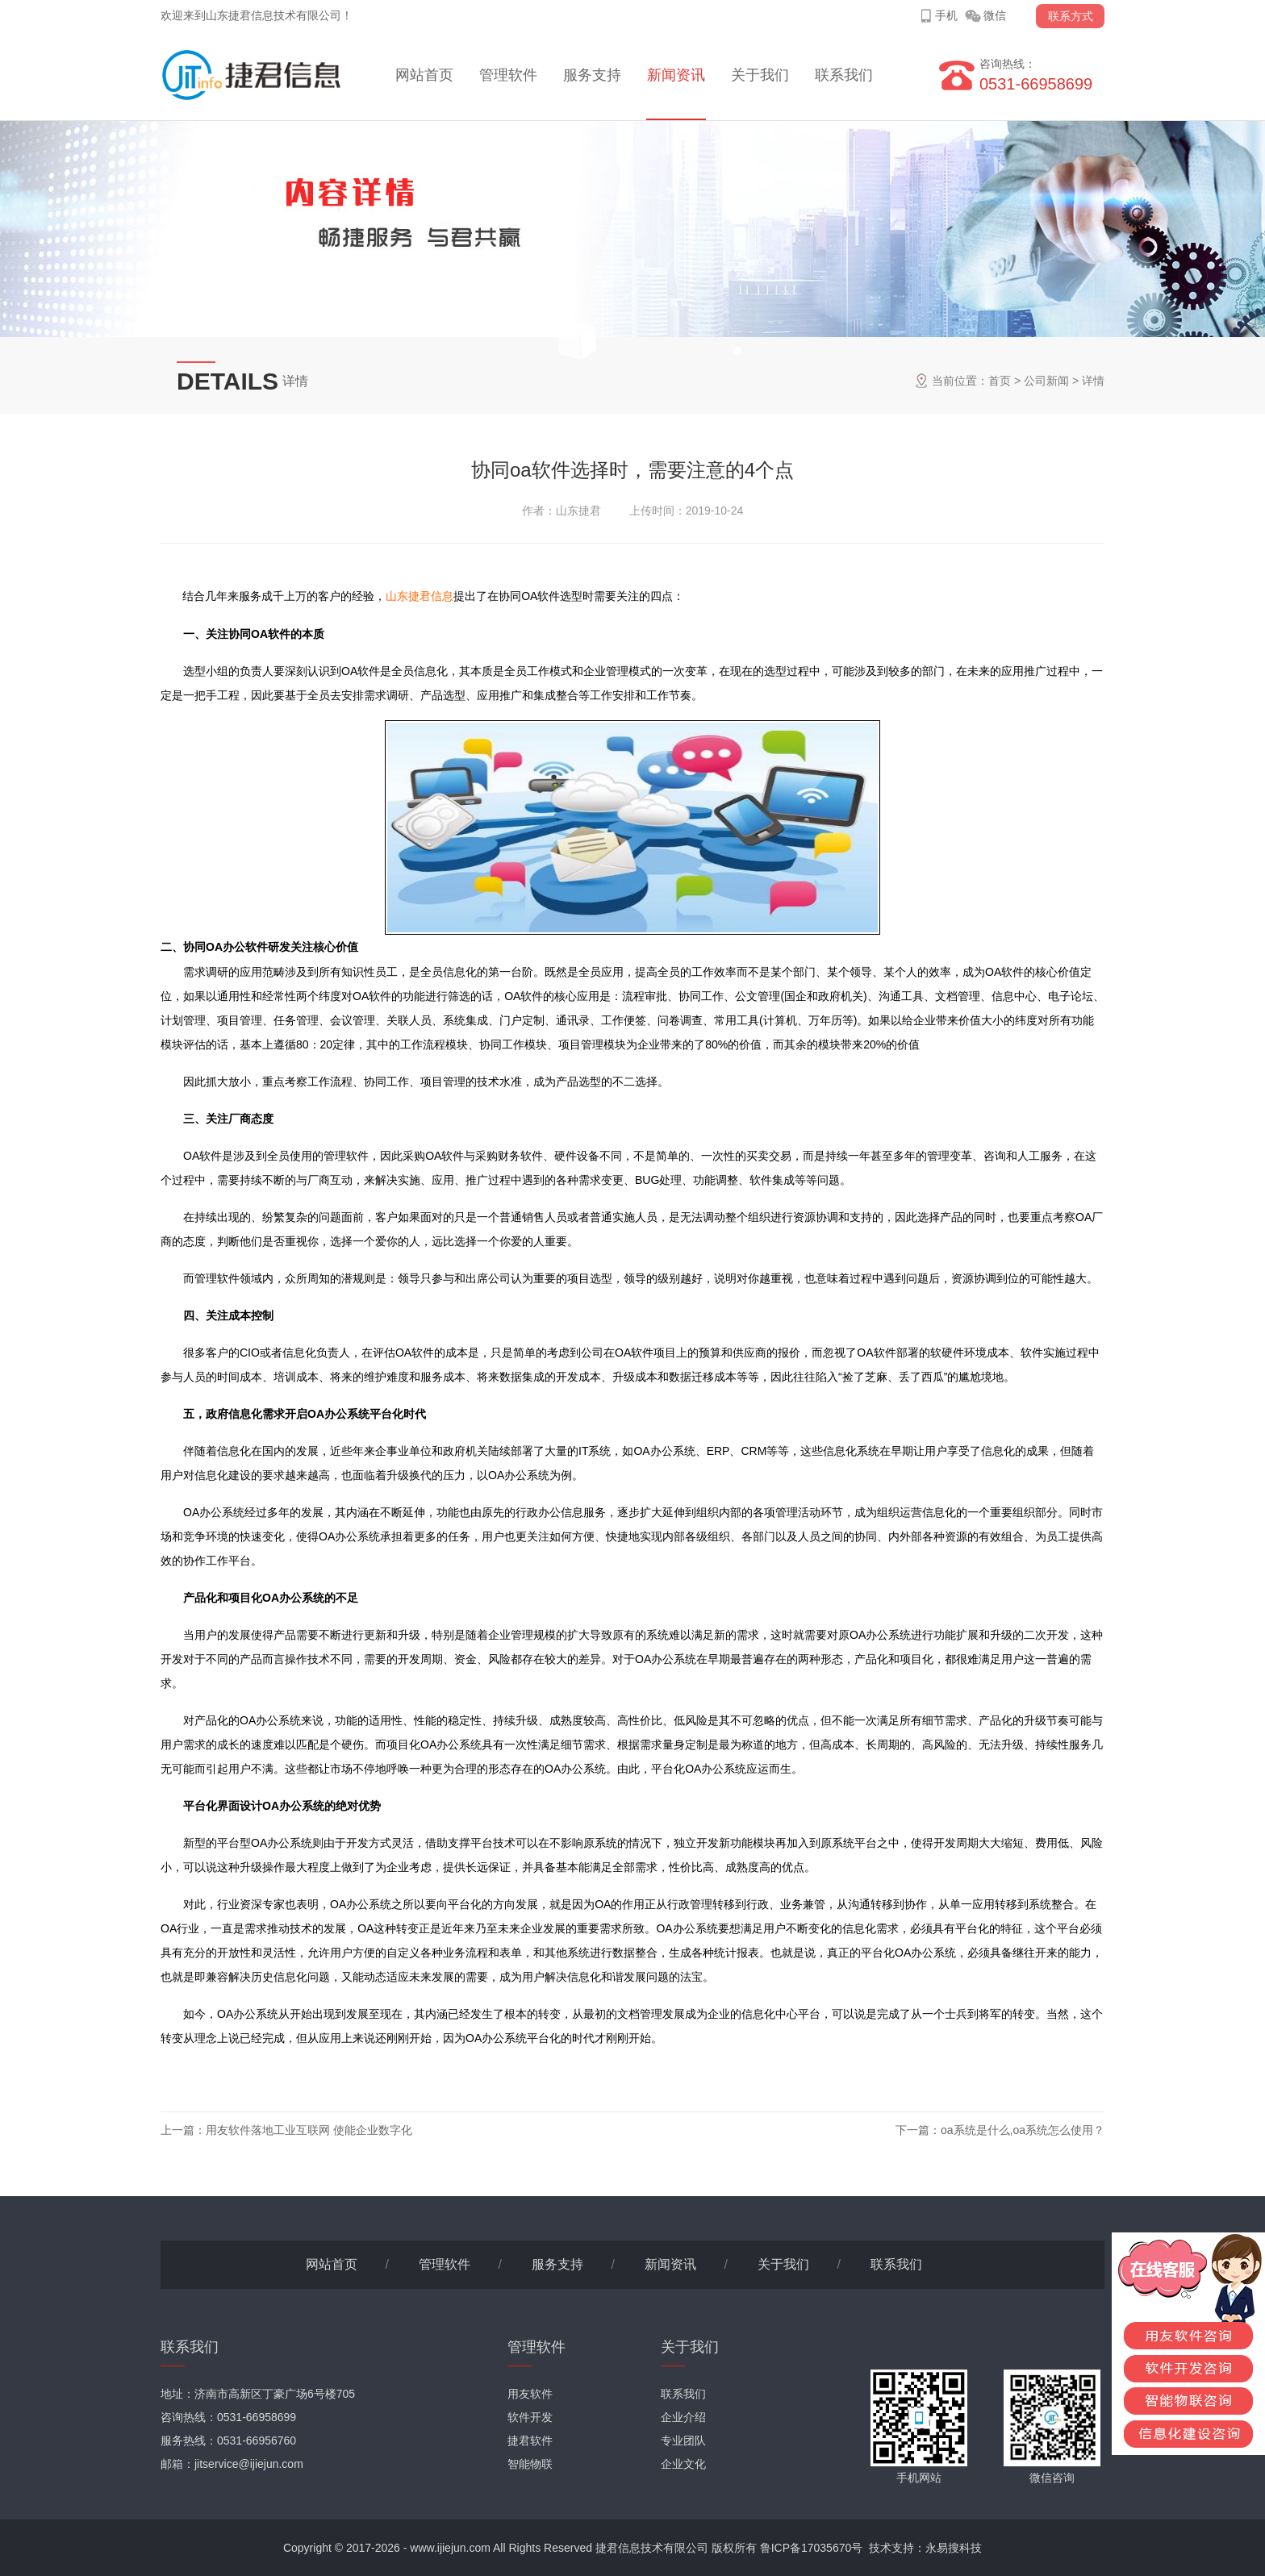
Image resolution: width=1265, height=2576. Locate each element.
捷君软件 (530, 2440)
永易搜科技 (953, 2547)
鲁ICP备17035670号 (811, 2547)
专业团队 (683, 2440)
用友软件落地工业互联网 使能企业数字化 (309, 2130)
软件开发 (530, 2417)
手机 (946, 15)
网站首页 (424, 75)
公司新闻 (1046, 380)
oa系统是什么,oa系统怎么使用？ (1022, 2130)
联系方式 (1070, 16)
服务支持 (592, 75)
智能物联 (530, 2463)
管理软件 (508, 75)
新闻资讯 (676, 75)
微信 (994, 15)
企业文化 (683, 2463)
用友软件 (530, 2393)
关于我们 (760, 75)
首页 (999, 380)
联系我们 (844, 75)
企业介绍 (683, 2417)
